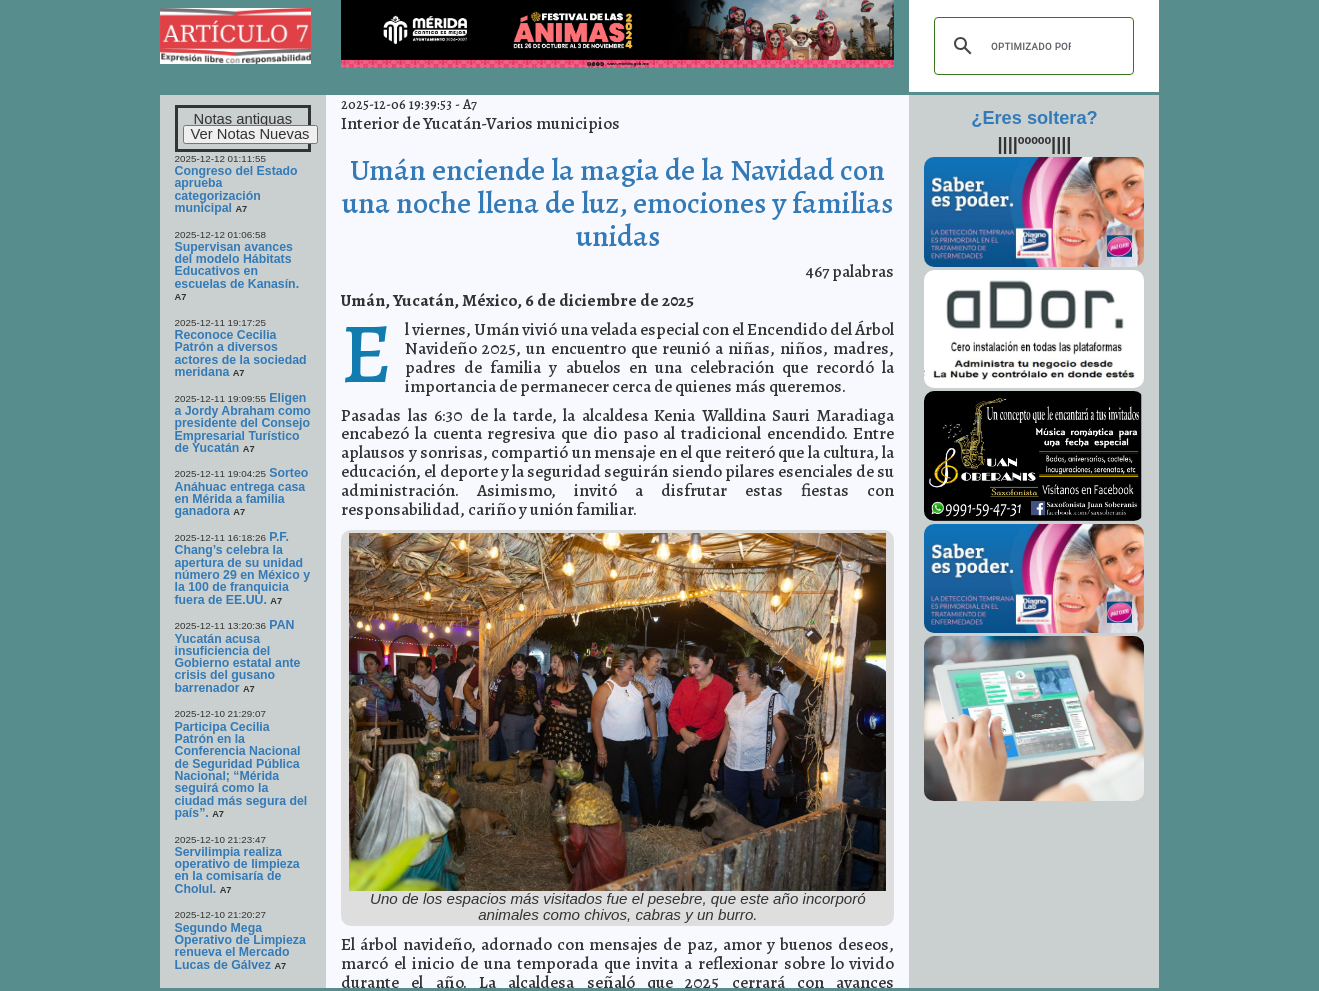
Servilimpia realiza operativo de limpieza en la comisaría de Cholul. (237, 870)
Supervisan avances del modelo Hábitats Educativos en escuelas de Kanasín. (237, 265)
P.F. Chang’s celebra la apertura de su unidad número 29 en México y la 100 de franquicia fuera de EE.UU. (243, 568)
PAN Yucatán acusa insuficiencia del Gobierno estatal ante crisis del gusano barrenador (238, 656)
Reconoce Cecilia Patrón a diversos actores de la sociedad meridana (241, 353)
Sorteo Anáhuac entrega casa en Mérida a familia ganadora (242, 492)
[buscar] (1031, 46)
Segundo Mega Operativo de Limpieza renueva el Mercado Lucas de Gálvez (240, 946)
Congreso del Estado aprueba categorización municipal (236, 189)
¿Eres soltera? (1034, 118)
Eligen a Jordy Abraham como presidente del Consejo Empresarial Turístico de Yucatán (243, 423)
